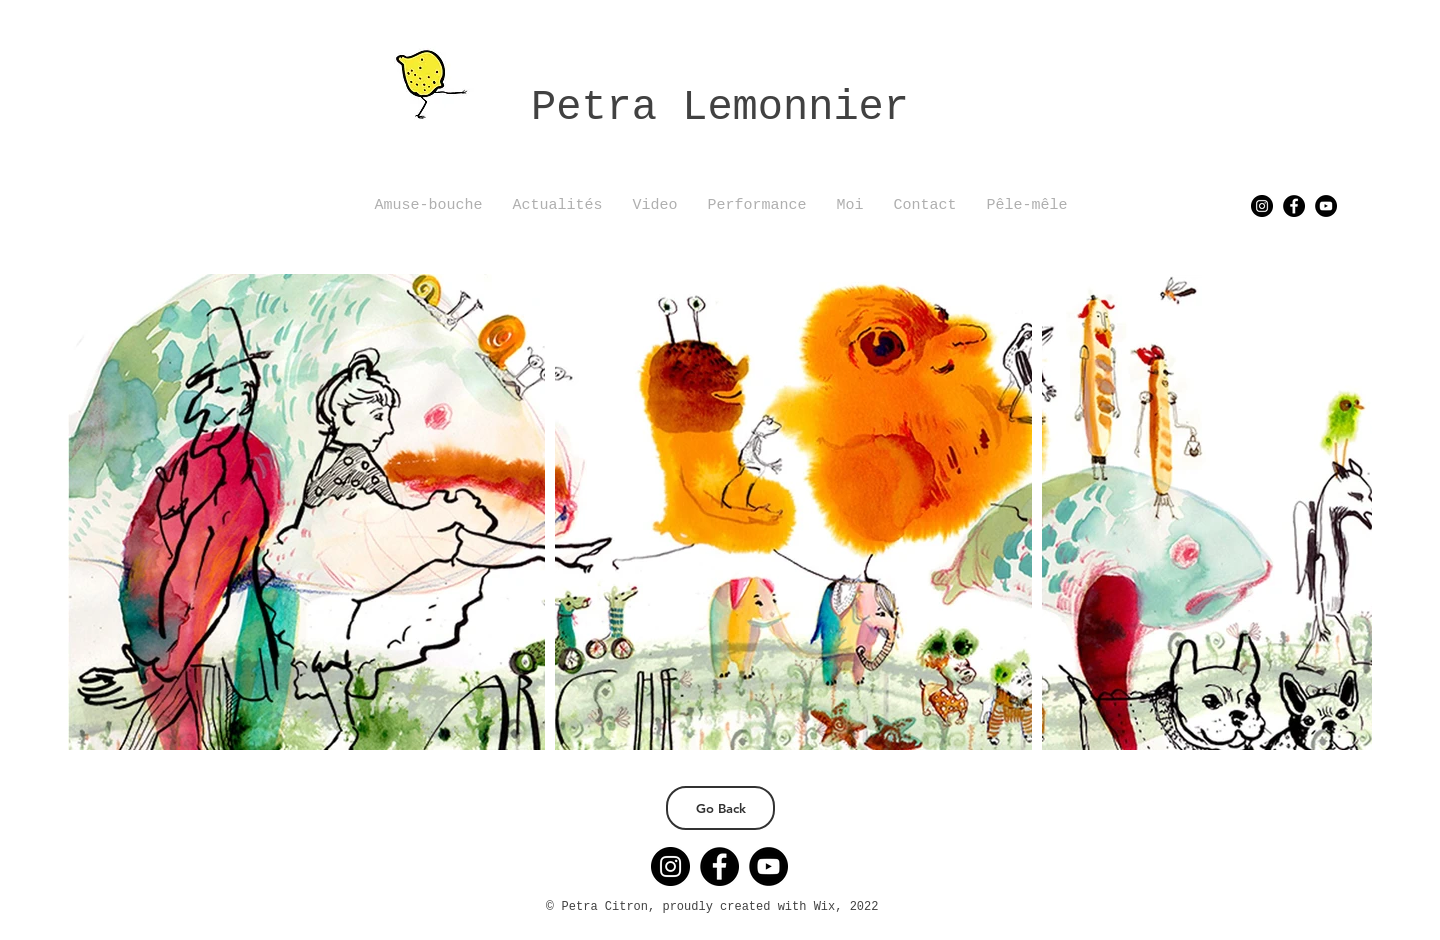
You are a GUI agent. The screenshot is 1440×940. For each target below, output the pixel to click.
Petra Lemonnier (720, 108)
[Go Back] (720, 808)
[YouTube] (1326, 206)
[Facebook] (1294, 206)
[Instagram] (1262, 206)
